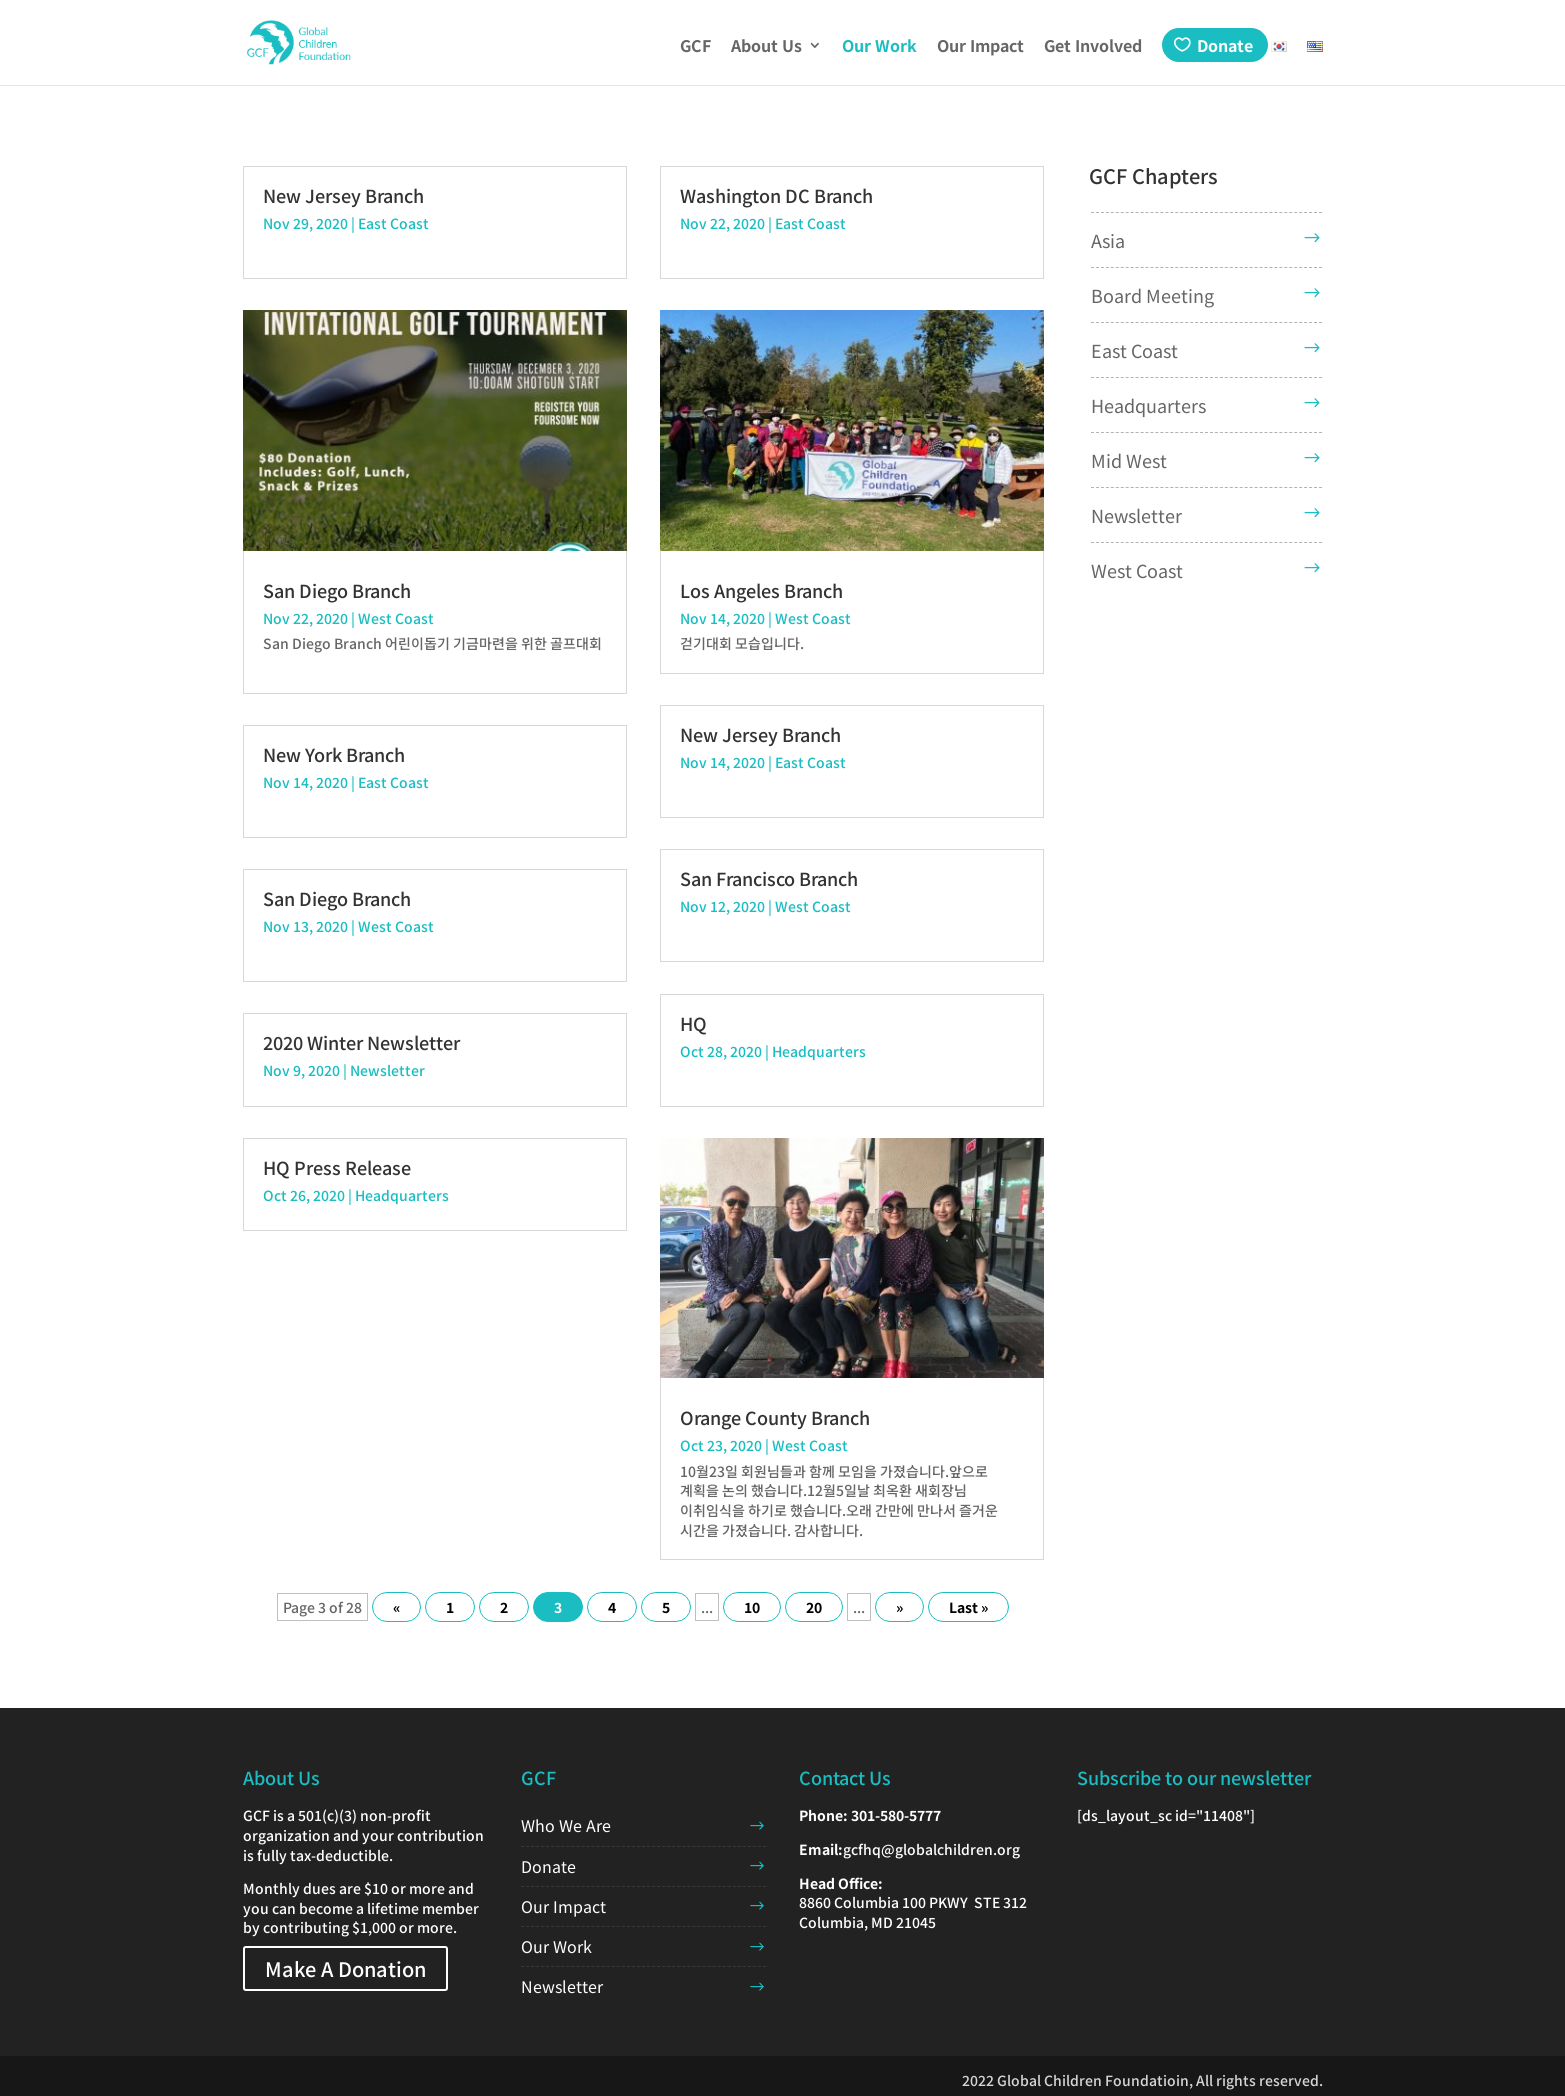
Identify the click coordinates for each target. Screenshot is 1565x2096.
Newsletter (387, 1070)
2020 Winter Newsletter (361, 1042)
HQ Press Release (337, 1167)
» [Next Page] (899, 1607)
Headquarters (402, 1195)
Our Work (879, 47)
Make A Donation (345, 1968)
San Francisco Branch (769, 878)
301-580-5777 (896, 1815)
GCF (695, 47)
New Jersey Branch (343, 195)
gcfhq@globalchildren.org (931, 1849)
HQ (693, 1023)
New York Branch (334, 754)
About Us (766, 47)
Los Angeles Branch (761, 590)
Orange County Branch (775, 1417)
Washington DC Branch (776, 195)
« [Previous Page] (396, 1607)
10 (752, 1607)
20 (814, 1607)
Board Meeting (1152, 295)
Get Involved (1093, 47)
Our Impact (980, 47)
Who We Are (566, 1825)
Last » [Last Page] (968, 1607)
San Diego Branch (337, 590)
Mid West (1129, 460)
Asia (1108, 240)
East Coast (393, 223)
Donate (1225, 45)
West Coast (396, 618)
